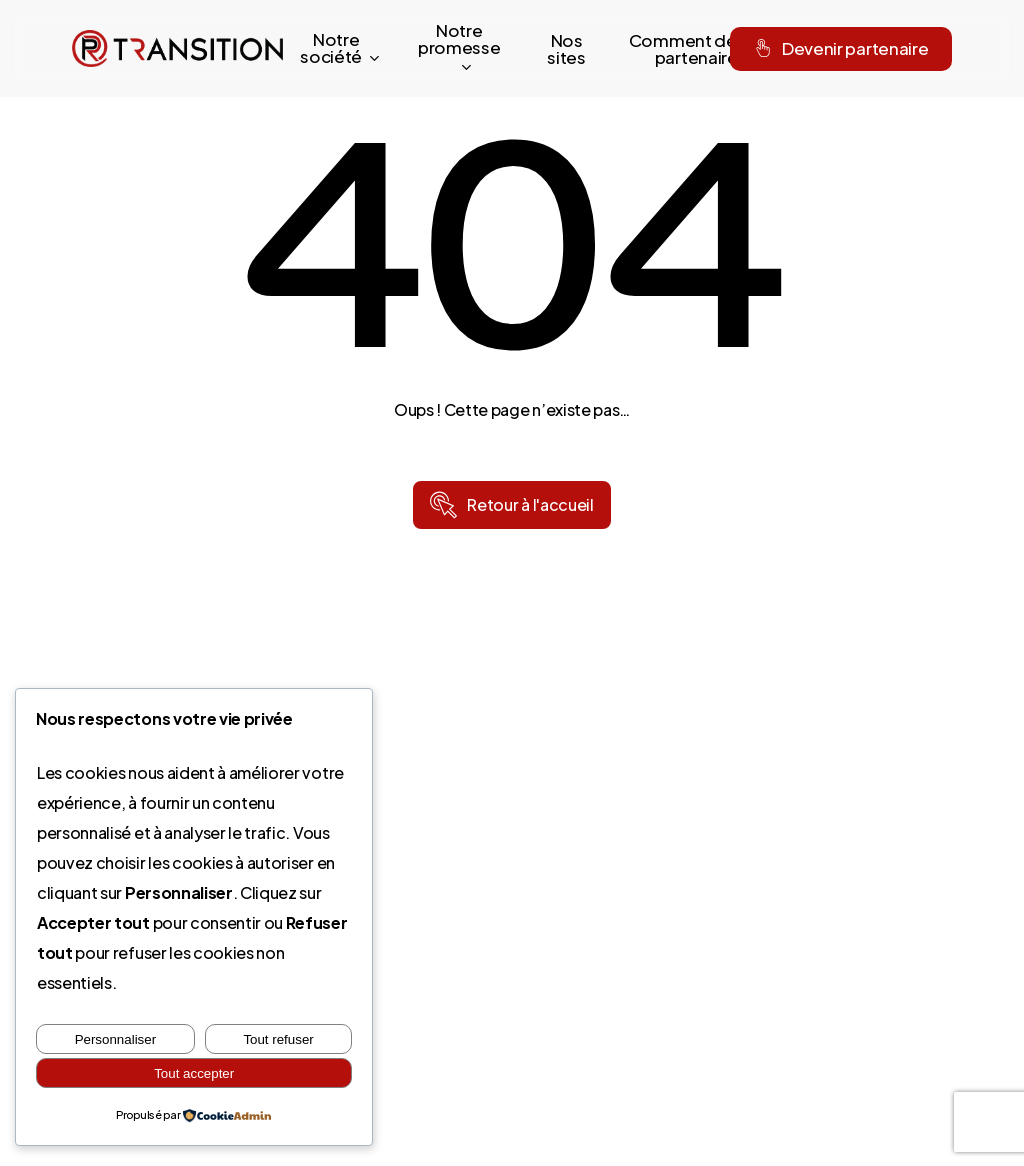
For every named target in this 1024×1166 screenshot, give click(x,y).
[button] (530, 505)
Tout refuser (278, 1039)
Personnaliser (116, 1039)
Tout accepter (194, 1073)
